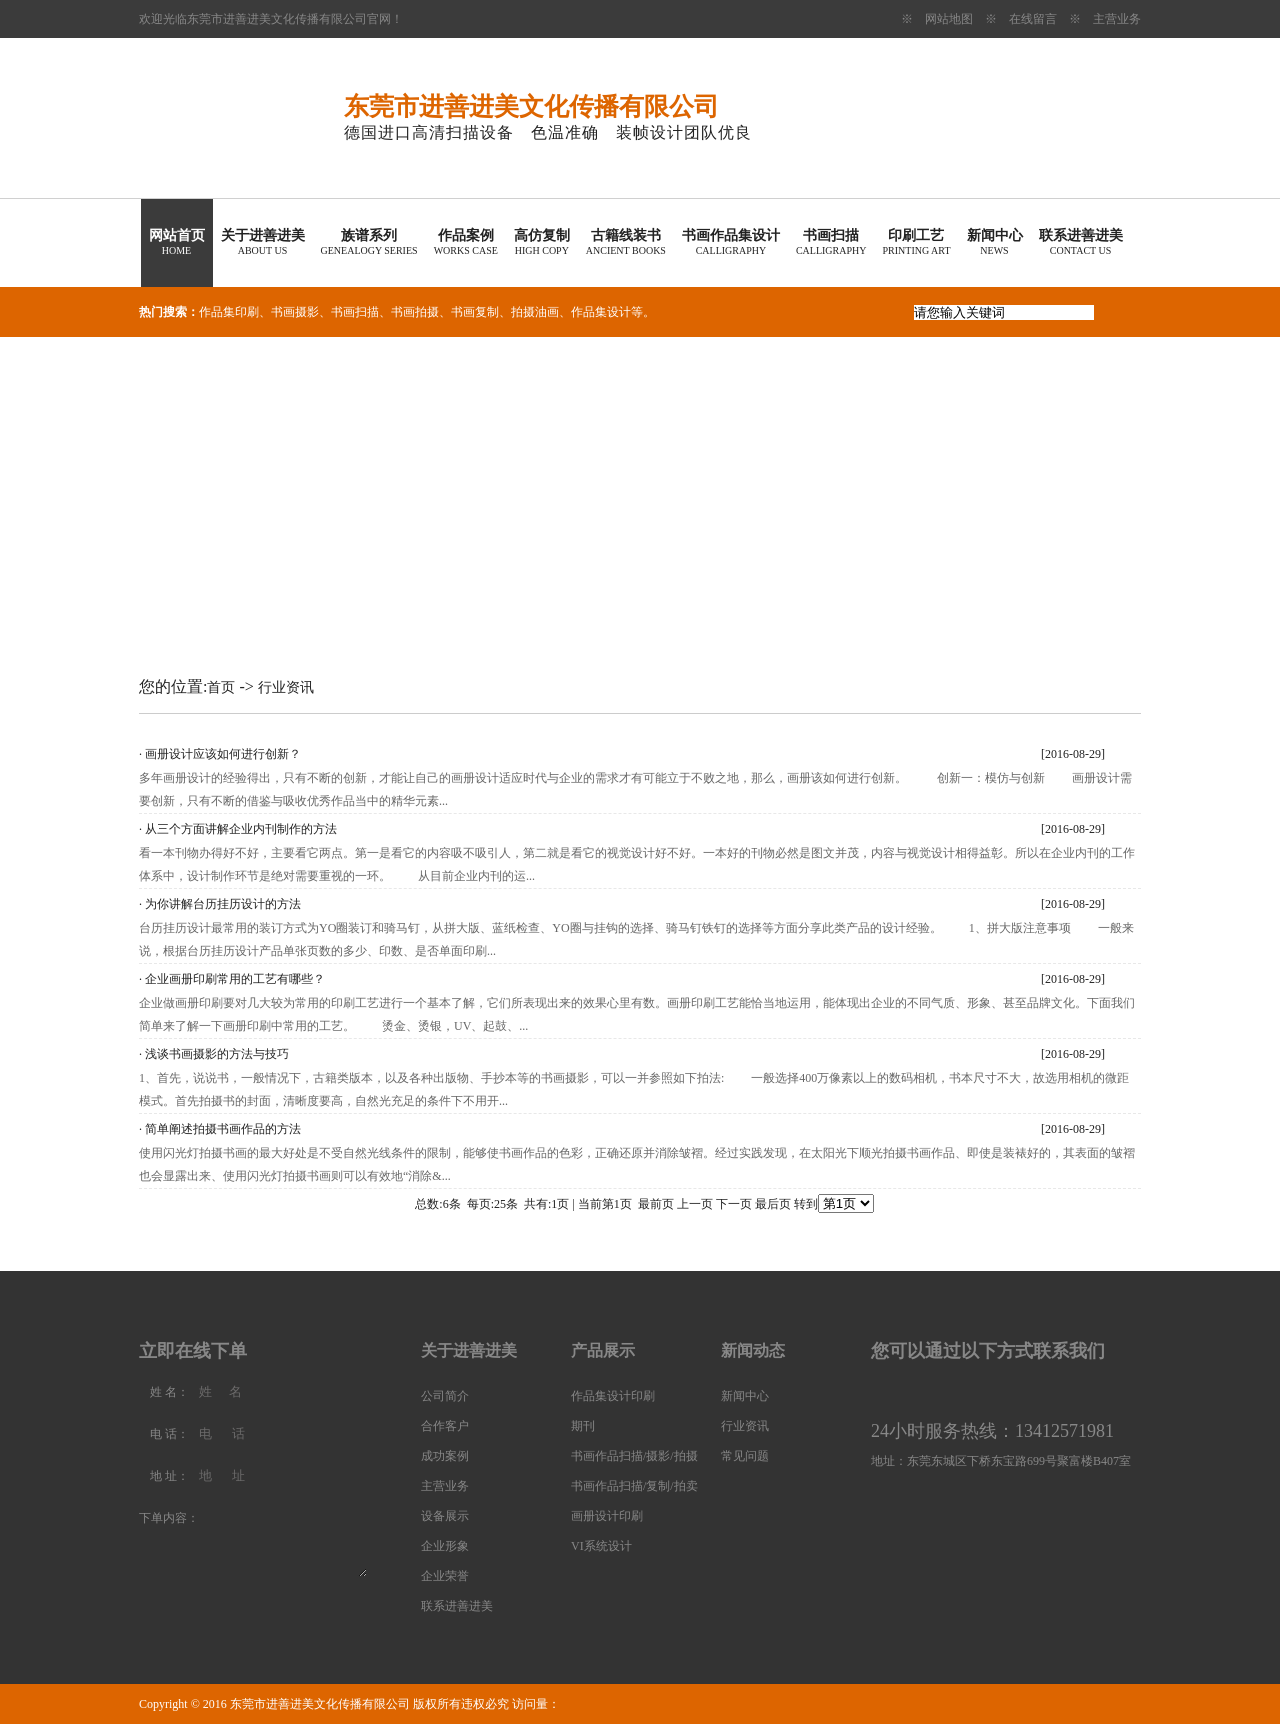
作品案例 (466, 242)
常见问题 (745, 1456)
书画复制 (475, 312)
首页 (221, 687)
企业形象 (445, 1546)
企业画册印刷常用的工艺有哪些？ (235, 979)
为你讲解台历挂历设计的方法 (223, 904)
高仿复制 (542, 242)
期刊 (583, 1426)
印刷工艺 (916, 242)
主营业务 (1117, 19)
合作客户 (445, 1426)
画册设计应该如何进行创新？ (223, 754)
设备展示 (445, 1516)
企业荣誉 (445, 1576)
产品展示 (603, 1350)
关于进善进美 (263, 242)
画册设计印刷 (607, 1516)
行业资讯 (286, 687)
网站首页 (177, 242)
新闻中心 (995, 242)
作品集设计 (601, 312)
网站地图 (949, 19)
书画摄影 (295, 312)
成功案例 (445, 1456)
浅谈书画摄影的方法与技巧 (217, 1054)
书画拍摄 (415, 312)
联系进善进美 (1081, 242)
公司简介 (445, 1396)
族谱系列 (369, 242)
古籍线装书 (626, 242)
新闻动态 (753, 1350)
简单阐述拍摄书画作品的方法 (223, 1129)
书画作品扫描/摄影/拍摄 (634, 1456)
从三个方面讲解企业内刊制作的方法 (241, 829)
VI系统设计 (601, 1546)
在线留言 (1033, 19)
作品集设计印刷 (613, 1396)
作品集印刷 (229, 312)
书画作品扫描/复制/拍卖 (634, 1486)
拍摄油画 (535, 312)
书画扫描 (831, 242)
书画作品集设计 (731, 242)
